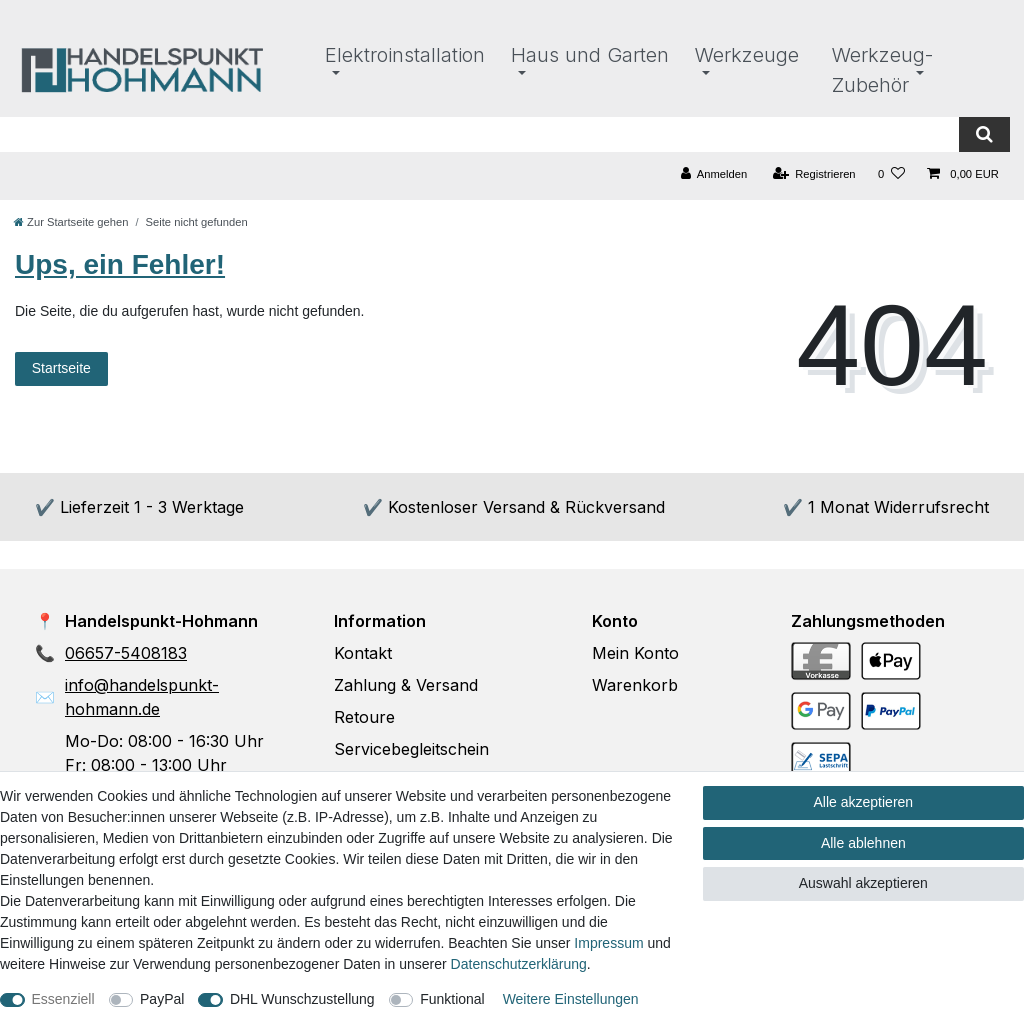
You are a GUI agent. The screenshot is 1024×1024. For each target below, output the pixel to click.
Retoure (364, 717)
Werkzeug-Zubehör (882, 70)
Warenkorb (635, 685)
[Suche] (984, 134)
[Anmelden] (714, 174)
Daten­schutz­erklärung (519, 964)
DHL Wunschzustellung (302, 999)
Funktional (452, 999)
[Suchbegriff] (479, 134)
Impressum (608, 943)
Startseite (61, 368)
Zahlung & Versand (406, 685)
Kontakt (363, 653)
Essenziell (63, 999)
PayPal (162, 999)
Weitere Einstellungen (571, 999)
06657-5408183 (126, 653)
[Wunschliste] (891, 174)
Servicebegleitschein (411, 749)
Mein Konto (635, 653)
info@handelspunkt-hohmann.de (142, 697)
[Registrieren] (813, 174)
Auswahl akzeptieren (863, 883)
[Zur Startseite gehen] (71, 222)
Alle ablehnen (863, 843)
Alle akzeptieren (864, 802)
